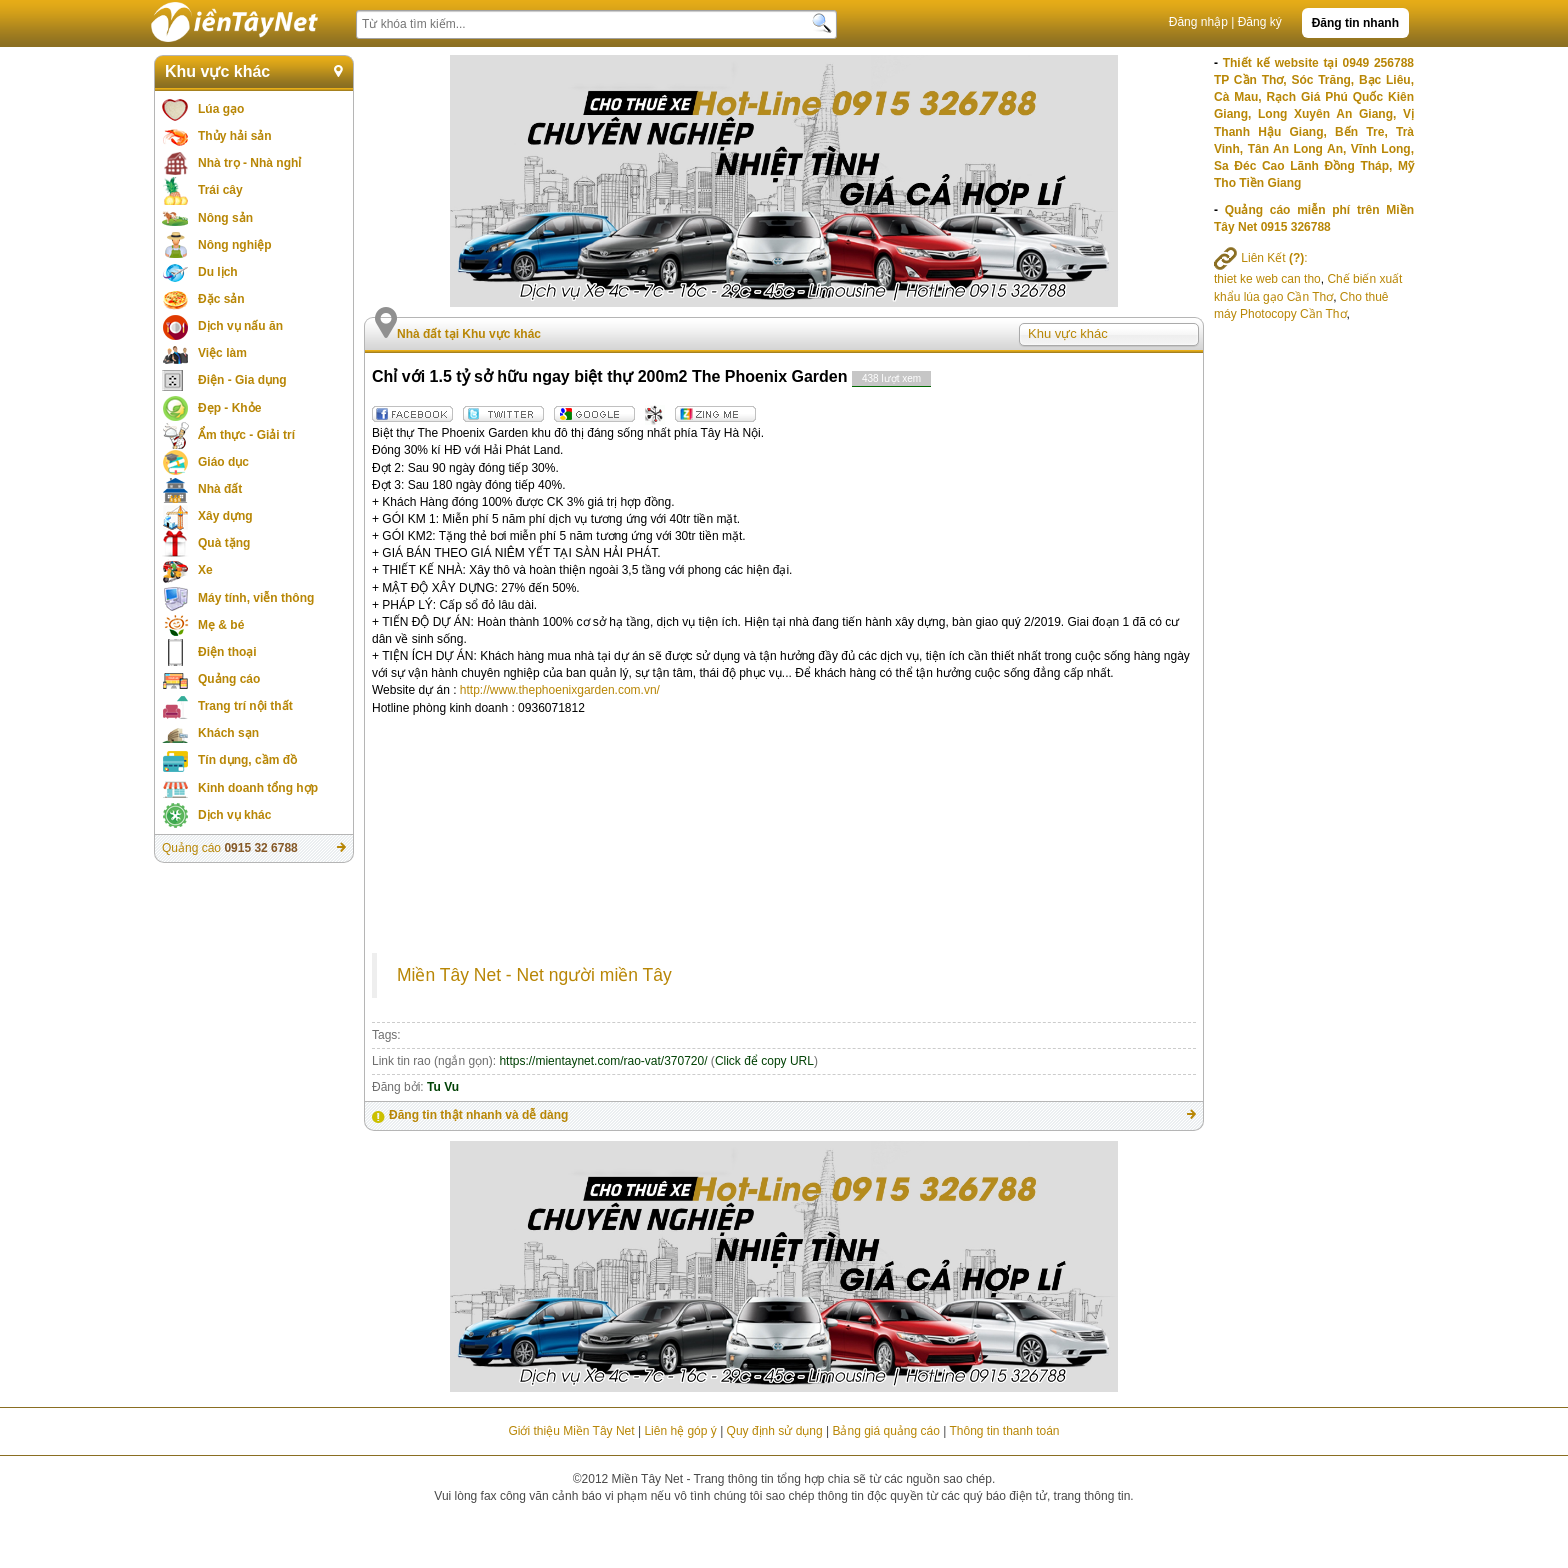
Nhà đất (220, 489)
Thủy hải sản (235, 136)
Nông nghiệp (235, 245)
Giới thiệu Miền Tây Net (571, 1431)
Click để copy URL (764, 1061)
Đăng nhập (1198, 22)
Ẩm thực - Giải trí (246, 435)
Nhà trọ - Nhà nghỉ (249, 163)
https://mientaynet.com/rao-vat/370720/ (603, 1061)
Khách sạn (228, 733)
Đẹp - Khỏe (229, 408)
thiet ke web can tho (1267, 279)
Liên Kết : (1261, 258)
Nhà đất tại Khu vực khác (469, 334)
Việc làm (222, 353)
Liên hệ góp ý (680, 1431)
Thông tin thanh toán (1004, 1431)
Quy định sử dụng (775, 1431)
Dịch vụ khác (234, 815)
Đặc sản (221, 299)
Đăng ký (1260, 22)
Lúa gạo (221, 109)
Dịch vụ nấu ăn (240, 326)
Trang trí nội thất (245, 706)
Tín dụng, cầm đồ (247, 760)
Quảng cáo (229, 679)
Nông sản (225, 218)
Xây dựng (225, 516)
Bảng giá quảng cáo (885, 1431)
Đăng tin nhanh (1355, 23)
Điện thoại (227, 652)
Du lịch (218, 272)
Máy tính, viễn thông (256, 598)
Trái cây (220, 190)
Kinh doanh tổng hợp (258, 788)
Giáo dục (223, 462)
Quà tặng (224, 543)
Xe (205, 570)
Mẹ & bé (221, 625)
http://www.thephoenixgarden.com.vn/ (560, 690)
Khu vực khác (217, 71)
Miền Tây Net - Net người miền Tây (534, 975)
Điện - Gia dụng (242, 380)
